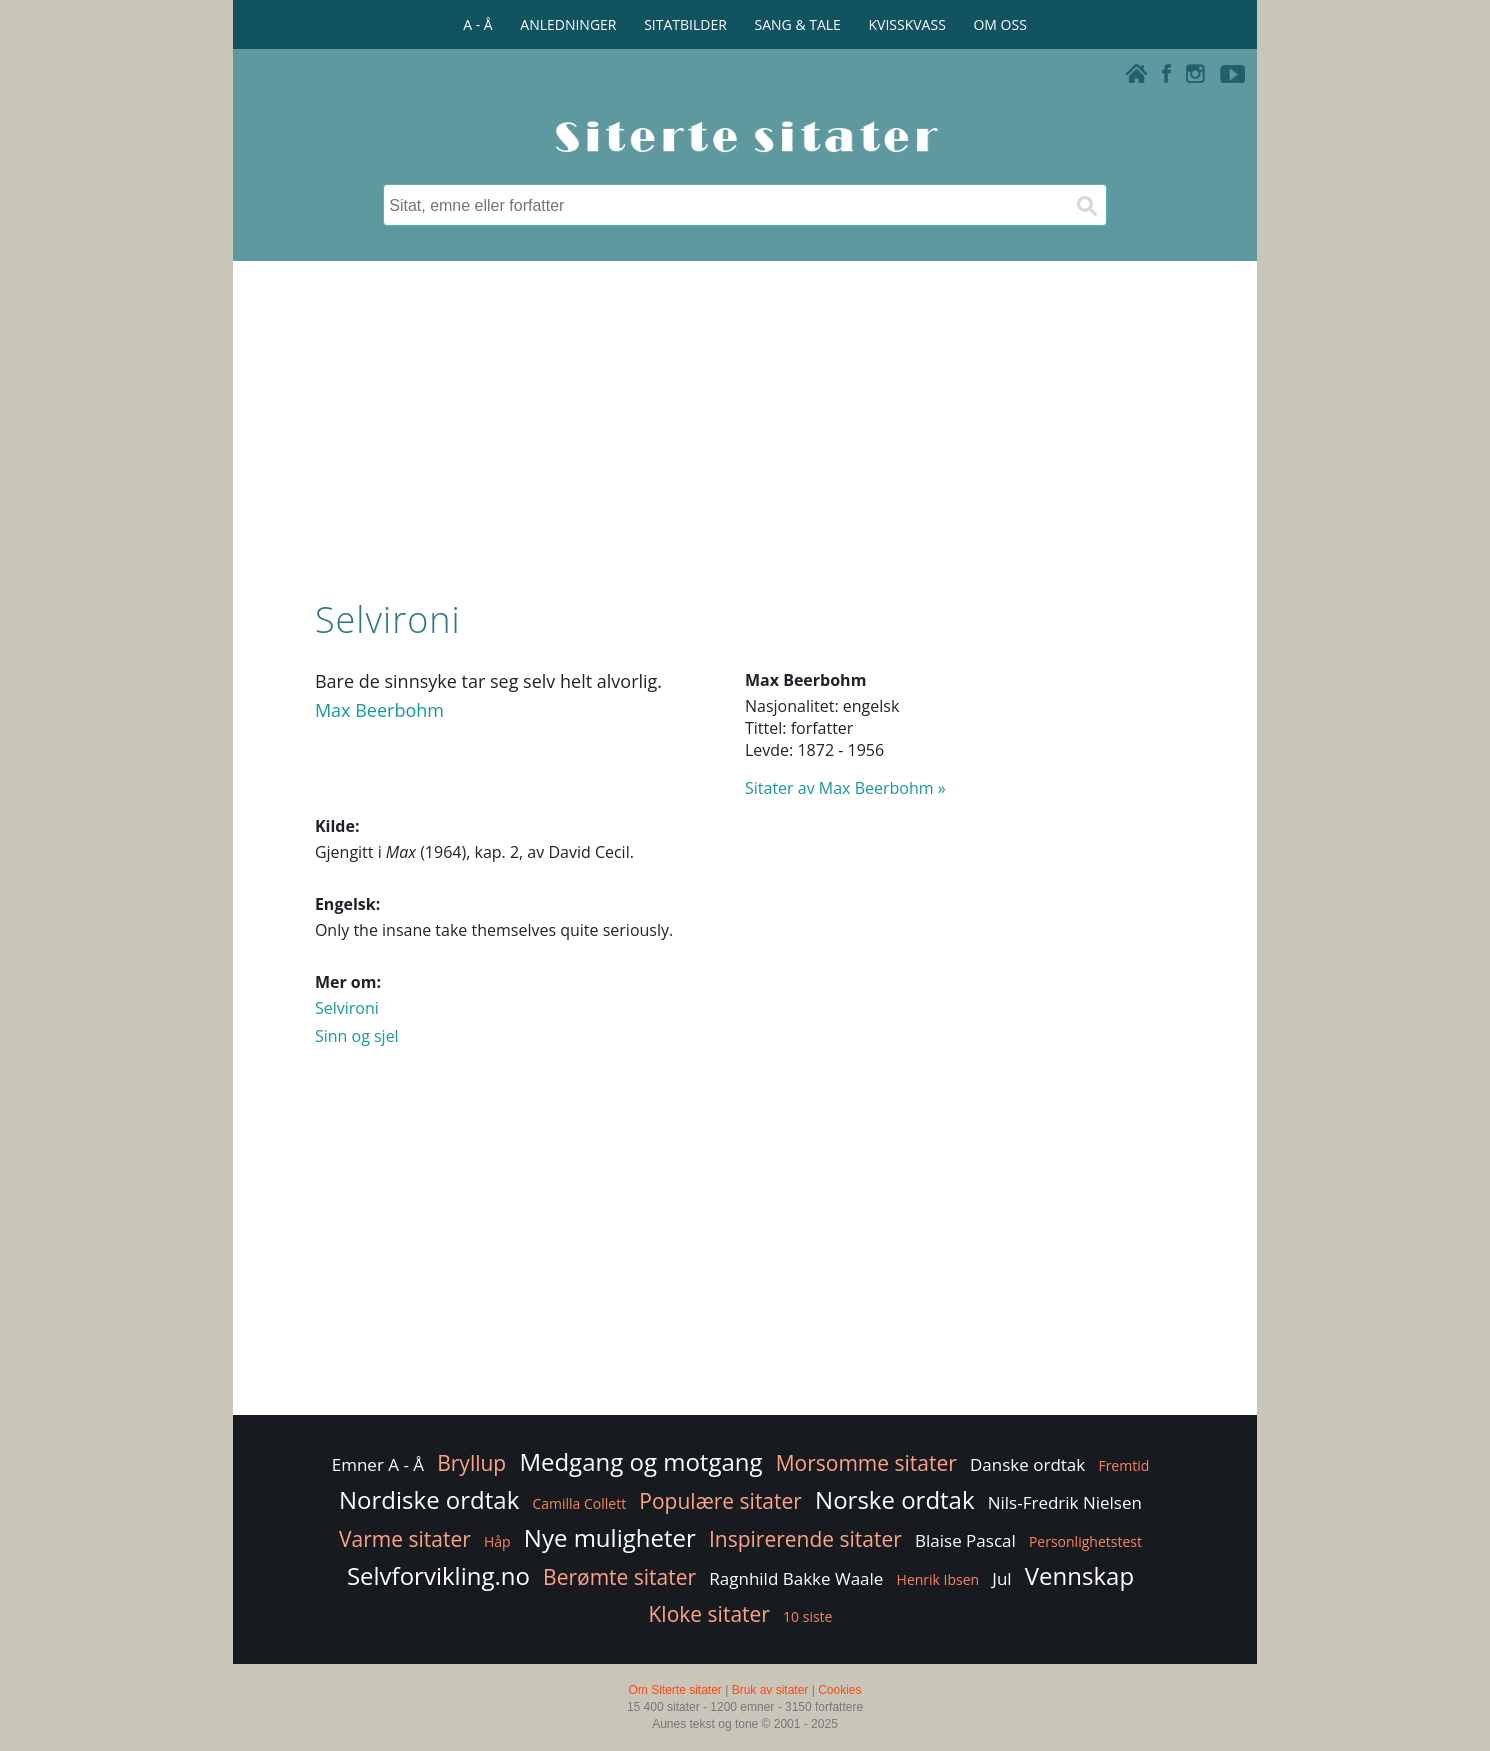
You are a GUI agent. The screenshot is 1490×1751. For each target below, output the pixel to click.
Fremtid (1123, 1465)
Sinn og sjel (357, 1036)
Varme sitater (405, 1539)
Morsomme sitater (866, 1463)
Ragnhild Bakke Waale (796, 1578)
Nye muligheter (610, 1537)
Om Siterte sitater (674, 1690)
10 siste (807, 1616)
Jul (1001, 1578)
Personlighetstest (1085, 1541)
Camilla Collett (579, 1503)
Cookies (839, 1690)
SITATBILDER (685, 24)
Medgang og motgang (640, 1461)
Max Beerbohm (379, 710)
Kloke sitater (709, 1614)
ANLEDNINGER (568, 24)
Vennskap (1079, 1575)
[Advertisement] (745, 425)
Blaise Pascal (965, 1540)
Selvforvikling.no (438, 1575)
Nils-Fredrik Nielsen (1065, 1502)
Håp (497, 1541)
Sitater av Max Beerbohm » (845, 788)
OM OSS (999, 24)
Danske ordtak (1027, 1464)
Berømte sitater (619, 1577)
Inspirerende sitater (805, 1539)
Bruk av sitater (770, 1690)
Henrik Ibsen (938, 1579)
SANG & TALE (798, 24)
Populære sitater (720, 1501)
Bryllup (471, 1463)
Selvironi (347, 1008)
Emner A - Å (378, 1464)
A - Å (477, 24)
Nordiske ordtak (429, 1499)
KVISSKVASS (907, 24)
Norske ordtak (895, 1499)
